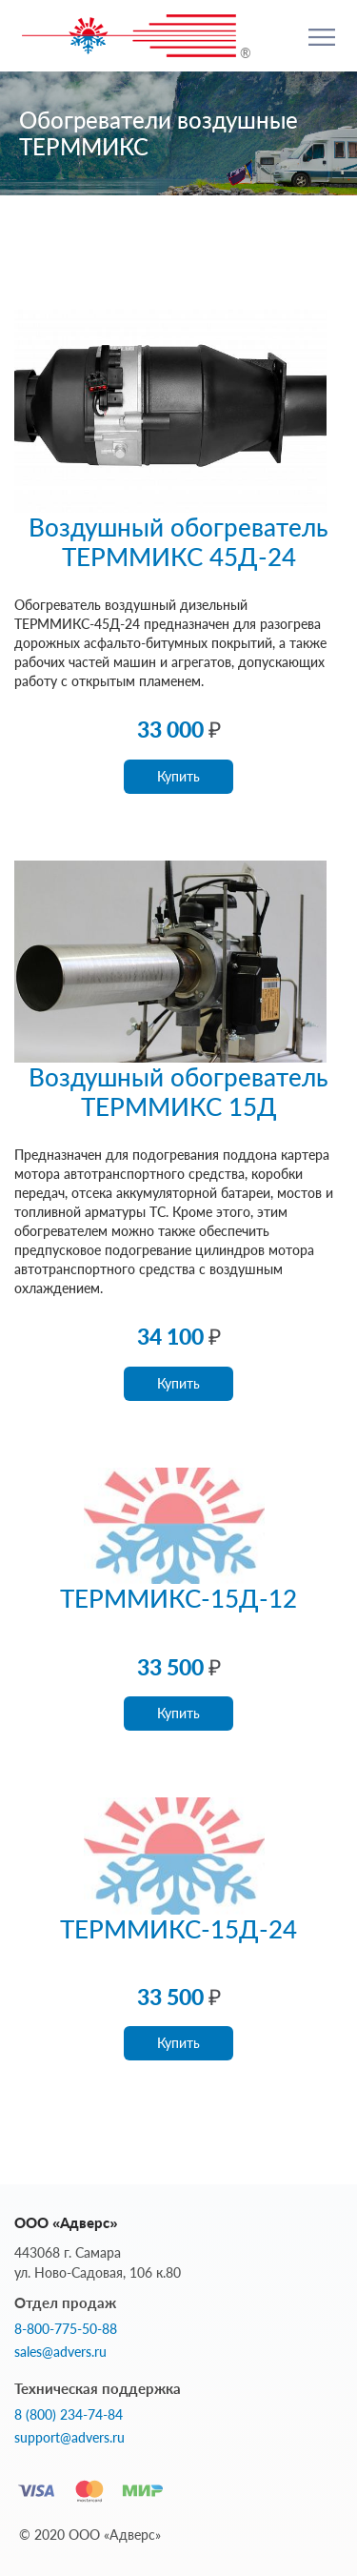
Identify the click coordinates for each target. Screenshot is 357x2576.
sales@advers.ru (60, 2352)
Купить (178, 776)
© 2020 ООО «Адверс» (90, 2534)
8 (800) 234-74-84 (68, 2415)
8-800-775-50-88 (65, 2329)
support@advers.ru (69, 2437)
